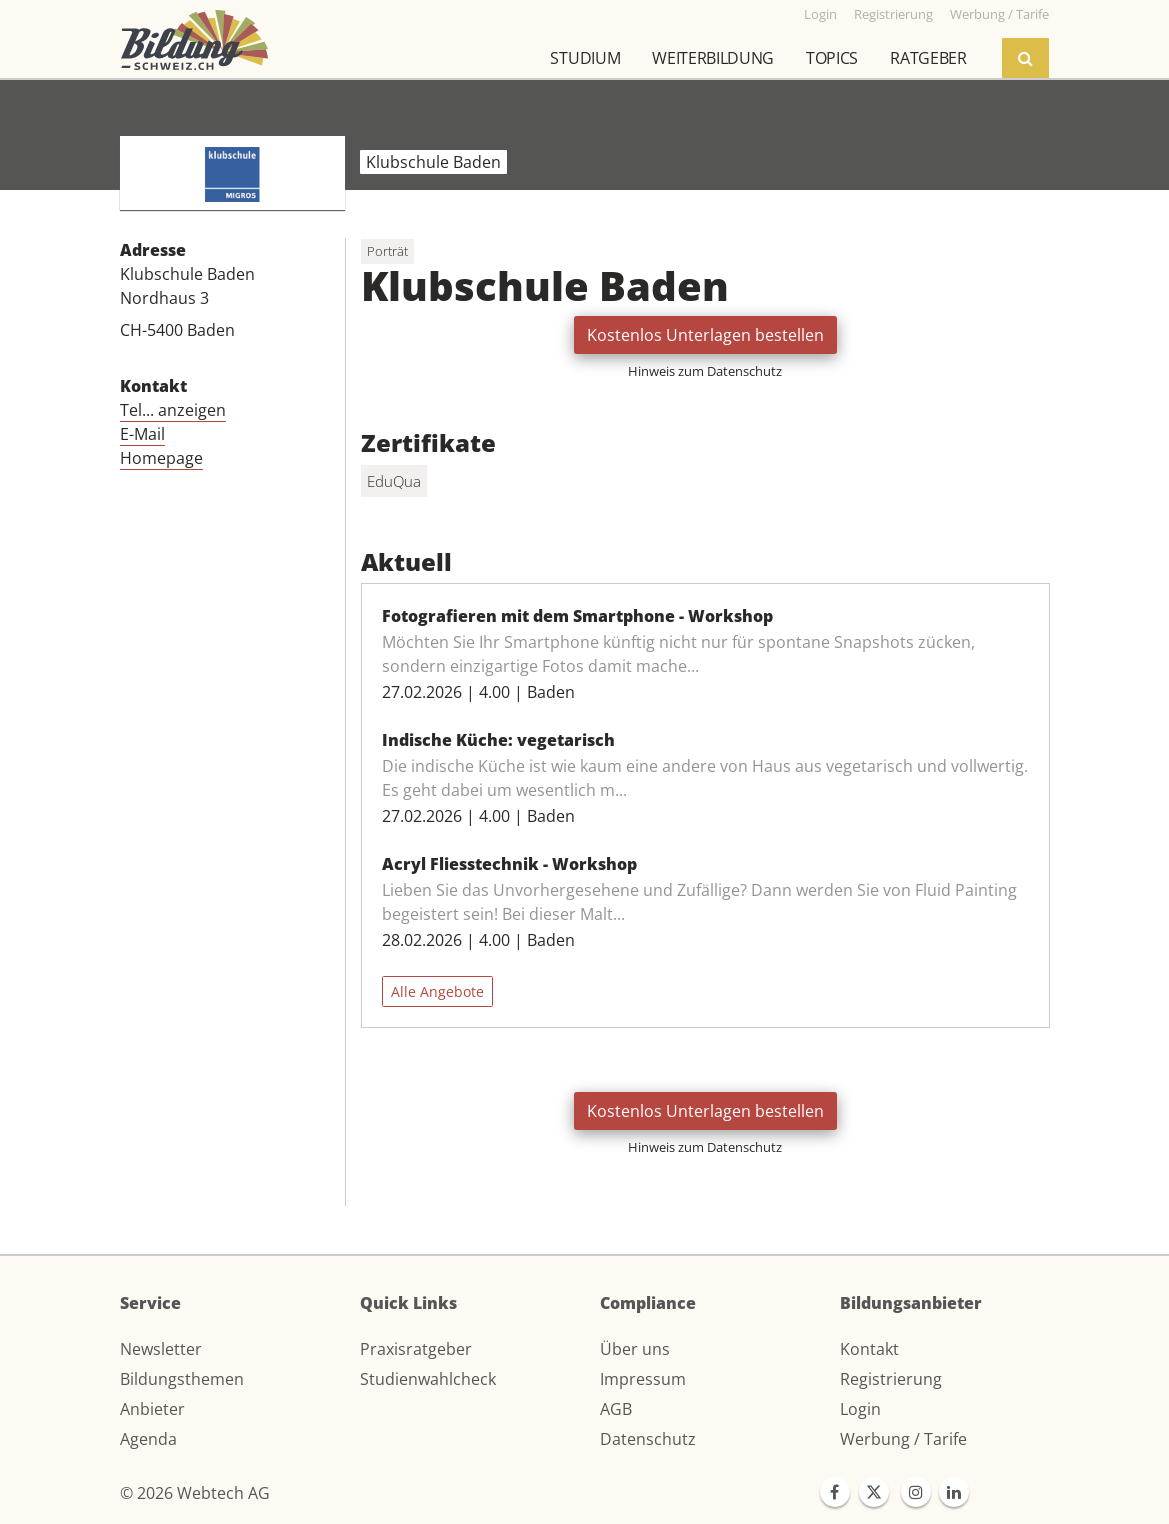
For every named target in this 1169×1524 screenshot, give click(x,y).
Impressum (643, 1379)
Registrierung (891, 1379)
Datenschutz (648, 1439)
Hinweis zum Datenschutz (705, 371)
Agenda (148, 1439)
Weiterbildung (713, 58)
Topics (832, 58)
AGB (616, 1409)
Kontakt (869, 1349)
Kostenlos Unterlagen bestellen (705, 335)
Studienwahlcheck (428, 1379)
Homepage (161, 458)
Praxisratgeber (416, 1349)
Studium (585, 58)
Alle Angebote (437, 991)
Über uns (635, 1349)
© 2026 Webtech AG (195, 1493)
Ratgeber (928, 58)
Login (860, 1409)
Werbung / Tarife (903, 1439)
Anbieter (152, 1409)
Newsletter (161, 1349)
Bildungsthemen (182, 1379)
